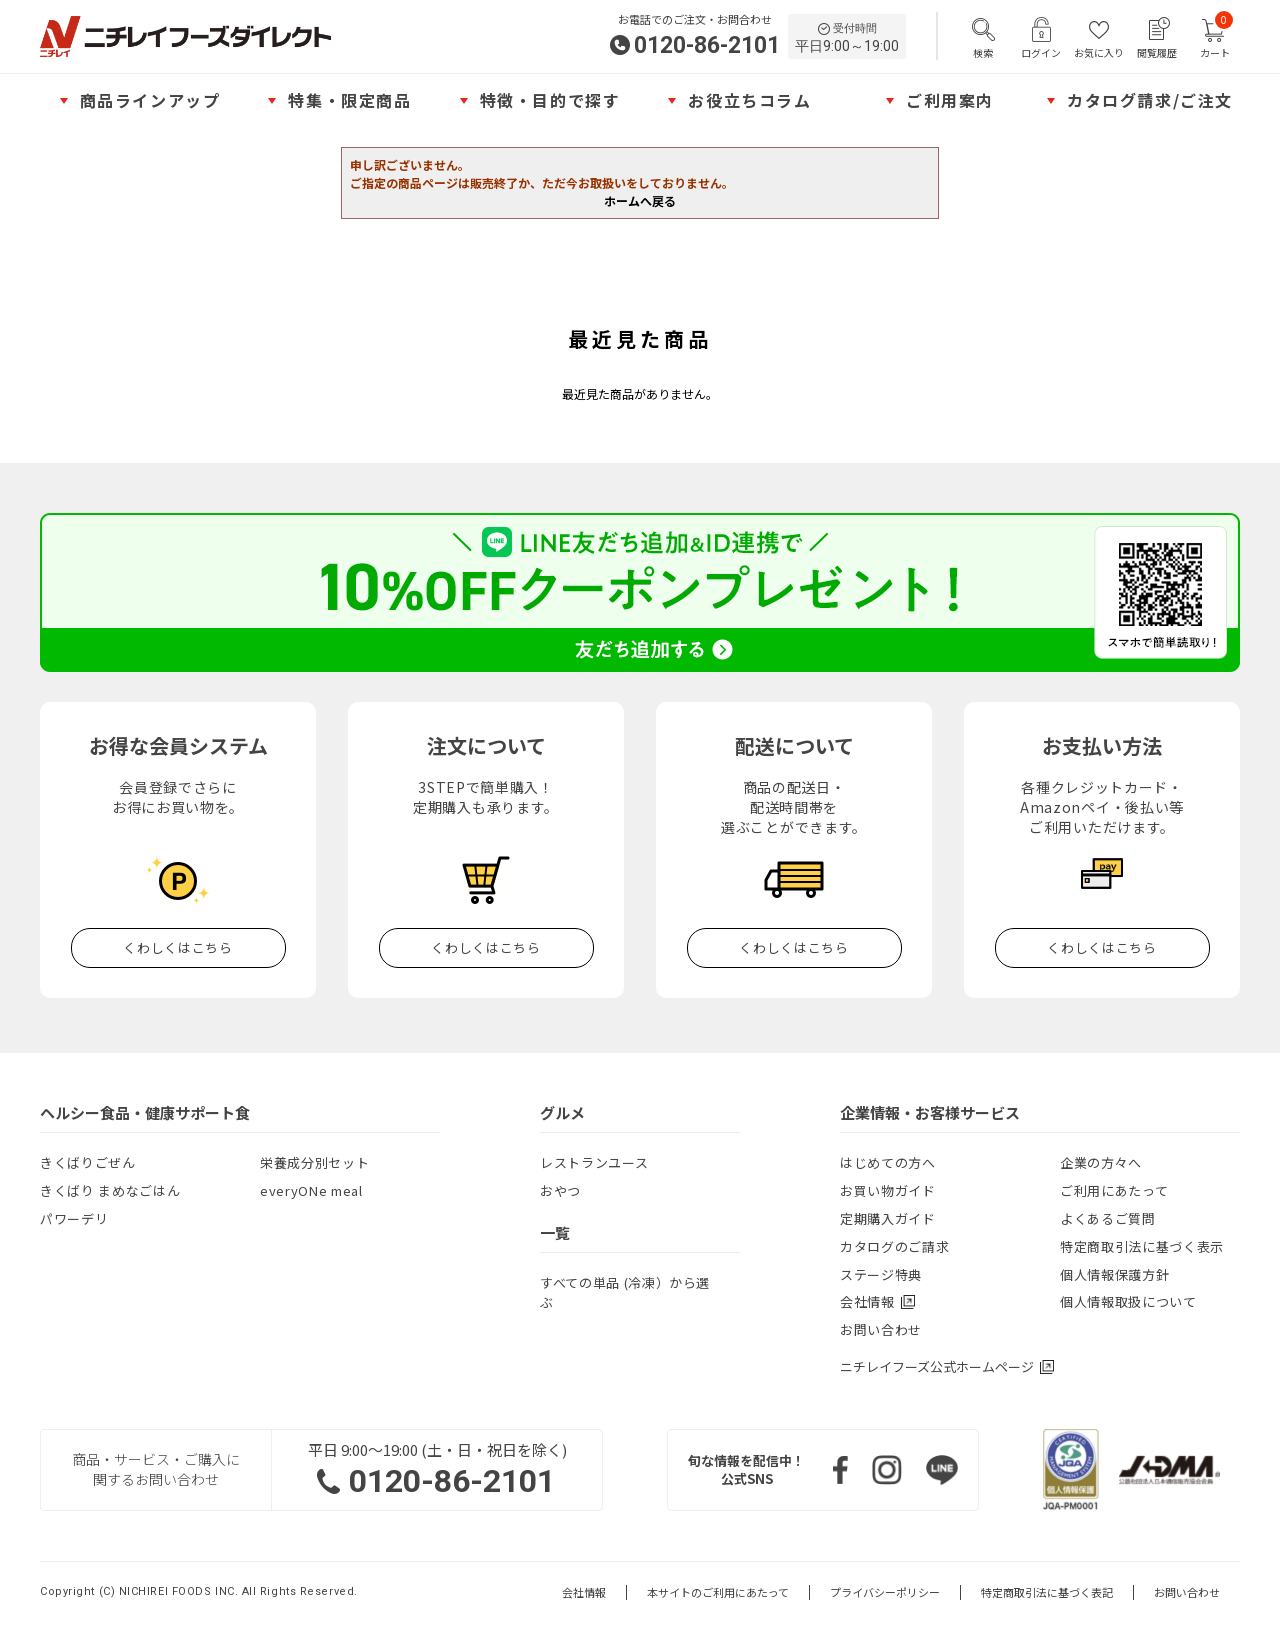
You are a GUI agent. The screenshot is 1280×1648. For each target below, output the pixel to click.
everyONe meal (311, 1190)
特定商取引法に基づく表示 (1142, 1246)
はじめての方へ (888, 1162)
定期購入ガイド (888, 1218)
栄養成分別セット (314, 1162)
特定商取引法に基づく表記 (1047, 1592)
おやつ (560, 1190)
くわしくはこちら (177, 947)
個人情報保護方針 (1114, 1274)
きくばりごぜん (88, 1162)
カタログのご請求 (894, 1246)
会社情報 (584, 1592)
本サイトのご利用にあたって (718, 1592)
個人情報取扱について (1128, 1301)
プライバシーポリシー (885, 1592)
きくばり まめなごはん (110, 1190)
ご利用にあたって (1114, 1190)
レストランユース (594, 1162)
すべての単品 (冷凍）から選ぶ (625, 1292)
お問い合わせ (881, 1329)
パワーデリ (74, 1218)
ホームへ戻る (640, 200)
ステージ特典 (881, 1274)
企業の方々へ (1101, 1162)
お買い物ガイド (888, 1190)
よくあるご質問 (1108, 1218)
